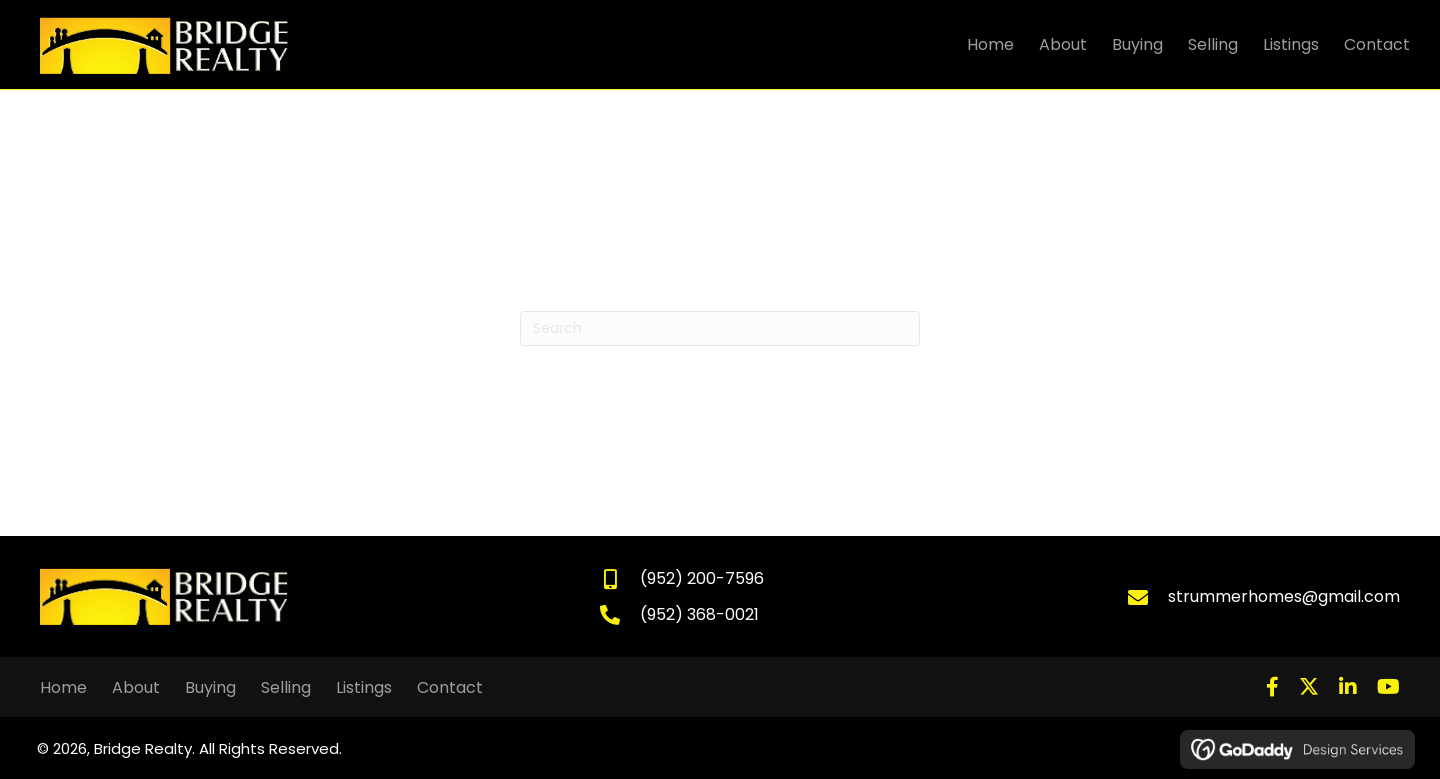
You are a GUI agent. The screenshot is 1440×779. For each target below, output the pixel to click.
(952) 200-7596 (702, 578)
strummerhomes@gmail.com (1284, 596)
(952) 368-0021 (699, 614)
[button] (1272, 687)
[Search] (720, 328)
